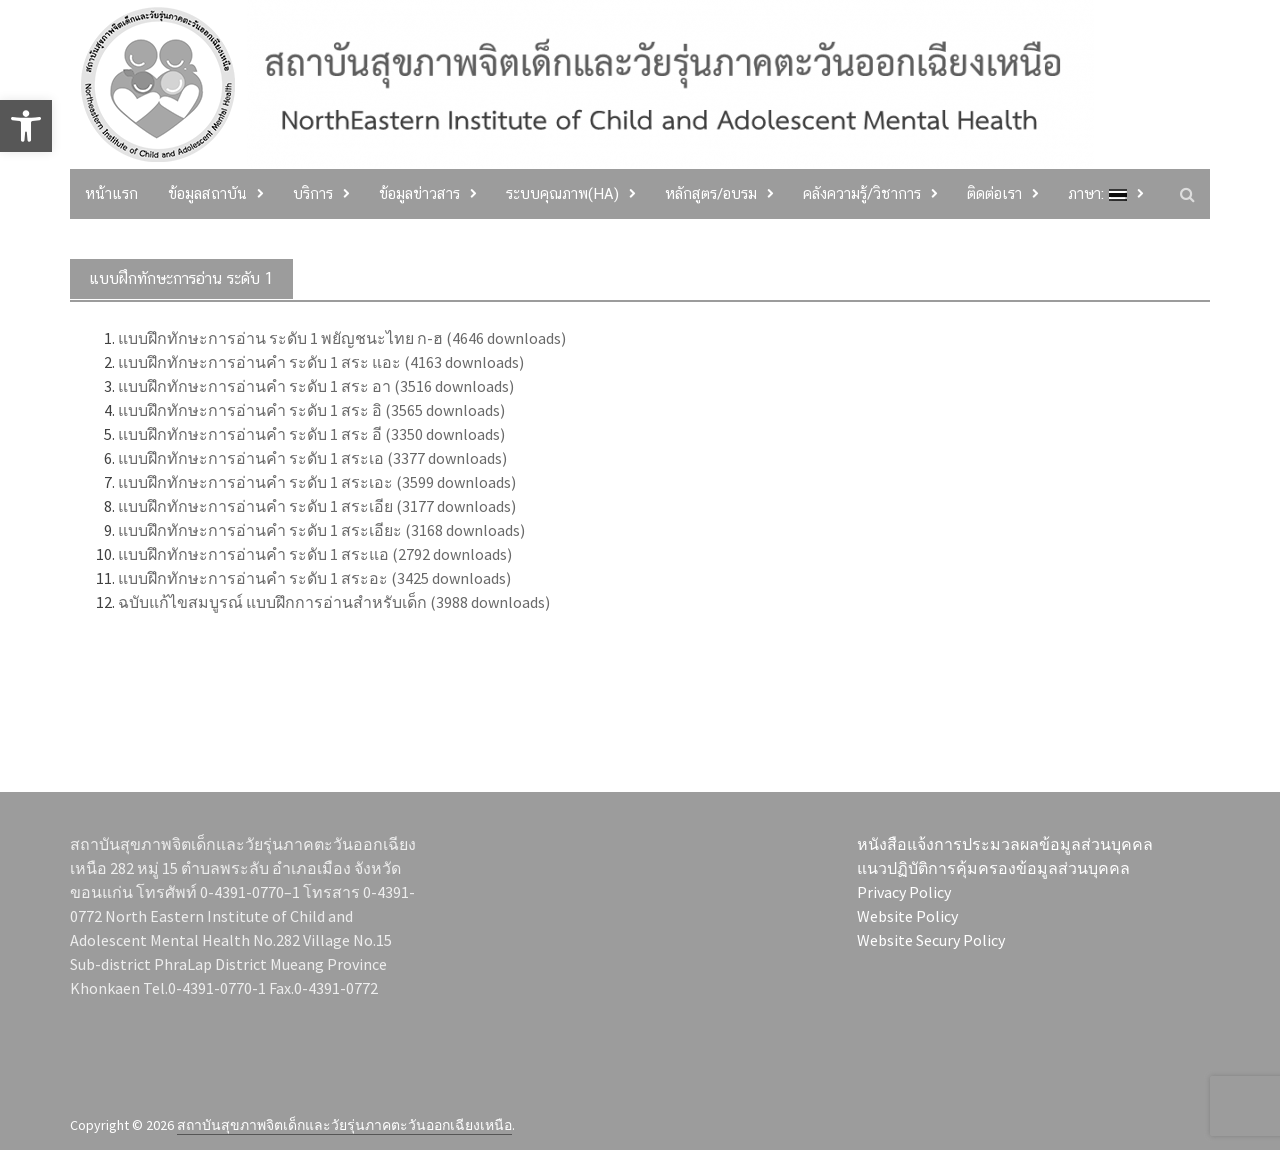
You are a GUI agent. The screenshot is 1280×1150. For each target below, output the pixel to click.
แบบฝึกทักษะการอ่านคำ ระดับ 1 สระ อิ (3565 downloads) (311, 410)
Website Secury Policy (931, 940)
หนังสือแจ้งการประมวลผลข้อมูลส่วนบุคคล (1005, 844)
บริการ (313, 193)
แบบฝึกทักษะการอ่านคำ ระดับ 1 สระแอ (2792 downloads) (315, 554)
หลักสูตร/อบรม (711, 193)
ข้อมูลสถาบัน (207, 193)
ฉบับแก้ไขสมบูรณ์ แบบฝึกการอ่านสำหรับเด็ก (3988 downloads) (334, 602)
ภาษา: (1097, 193)
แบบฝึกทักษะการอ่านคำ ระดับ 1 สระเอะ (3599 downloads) (317, 482)
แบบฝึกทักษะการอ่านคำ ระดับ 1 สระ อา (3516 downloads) (316, 386)
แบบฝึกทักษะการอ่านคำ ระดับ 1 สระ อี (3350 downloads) (311, 434)
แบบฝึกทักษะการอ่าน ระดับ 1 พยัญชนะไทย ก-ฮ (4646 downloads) (342, 338)
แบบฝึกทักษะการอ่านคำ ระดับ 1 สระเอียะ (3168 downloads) (321, 530)
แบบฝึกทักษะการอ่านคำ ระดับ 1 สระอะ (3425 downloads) (314, 578)
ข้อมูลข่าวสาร (419, 193)
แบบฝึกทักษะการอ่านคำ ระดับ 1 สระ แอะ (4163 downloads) (321, 362)
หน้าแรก (111, 193)
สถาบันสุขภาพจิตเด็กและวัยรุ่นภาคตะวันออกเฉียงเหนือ (344, 1125)
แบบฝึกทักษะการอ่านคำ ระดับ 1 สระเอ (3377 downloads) (312, 458)
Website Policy (907, 916)
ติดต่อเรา (994, 193)
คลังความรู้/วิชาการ (862, 193)
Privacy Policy (904, 892)
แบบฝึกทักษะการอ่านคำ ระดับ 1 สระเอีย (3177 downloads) (317, 506)
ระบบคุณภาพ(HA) (562, 193)
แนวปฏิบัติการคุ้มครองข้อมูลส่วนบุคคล (993, 868)
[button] (26, 126)
